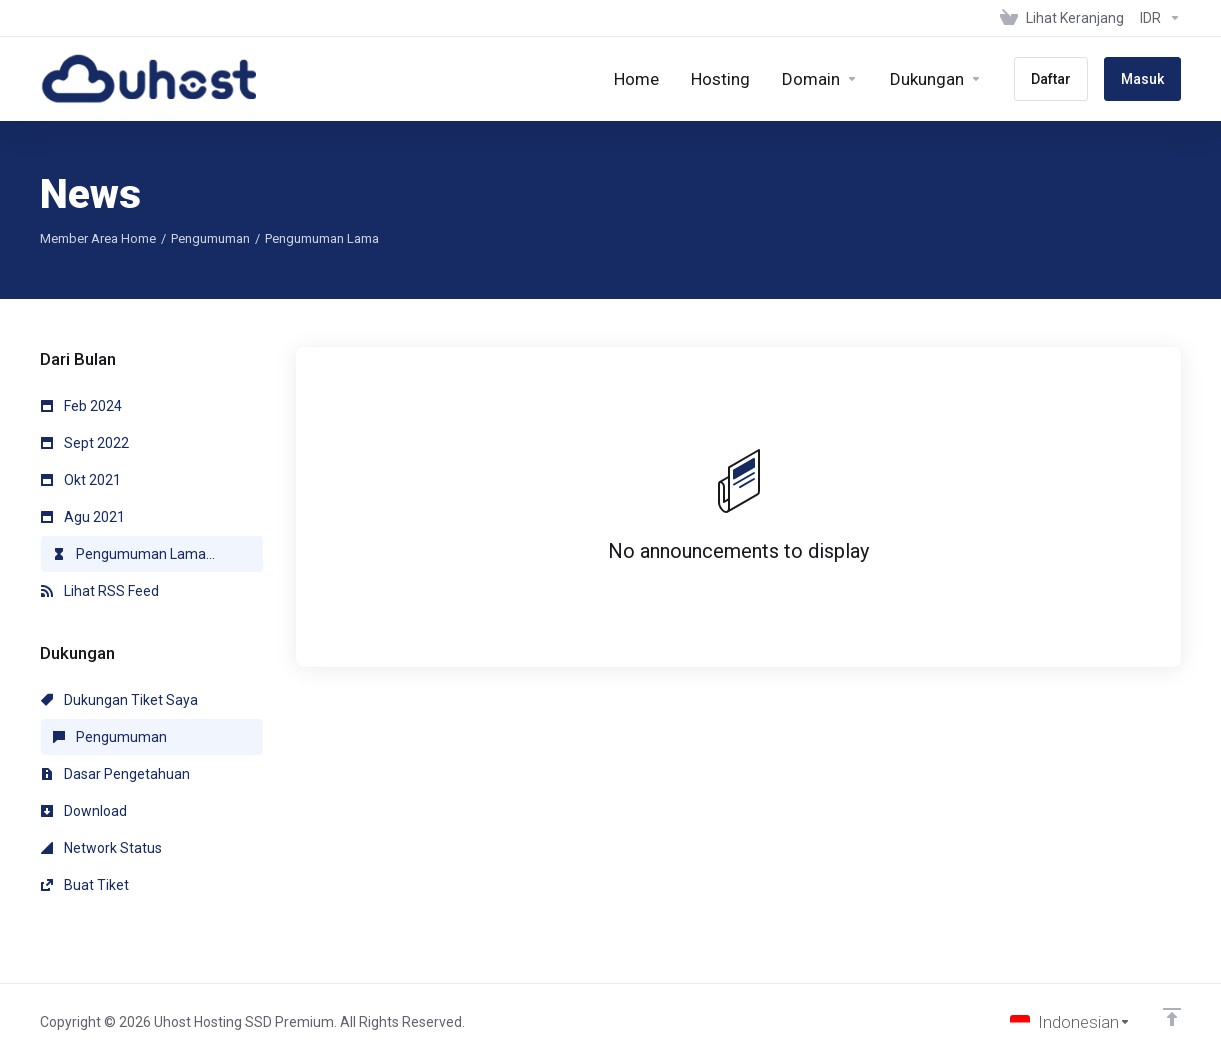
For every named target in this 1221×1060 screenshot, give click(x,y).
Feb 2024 (81, 406)
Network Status (101, 848)
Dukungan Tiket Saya (119, 700)
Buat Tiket (85, 885)
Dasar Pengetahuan (115, 774)
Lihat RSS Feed (100, 591)
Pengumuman (210, 238)
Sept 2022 (85, 443)
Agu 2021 (83, 517)
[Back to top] (1172, 1017)
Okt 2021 (81, 480)
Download (84, 811)
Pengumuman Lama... (134, 554)
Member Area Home (98, 238)
